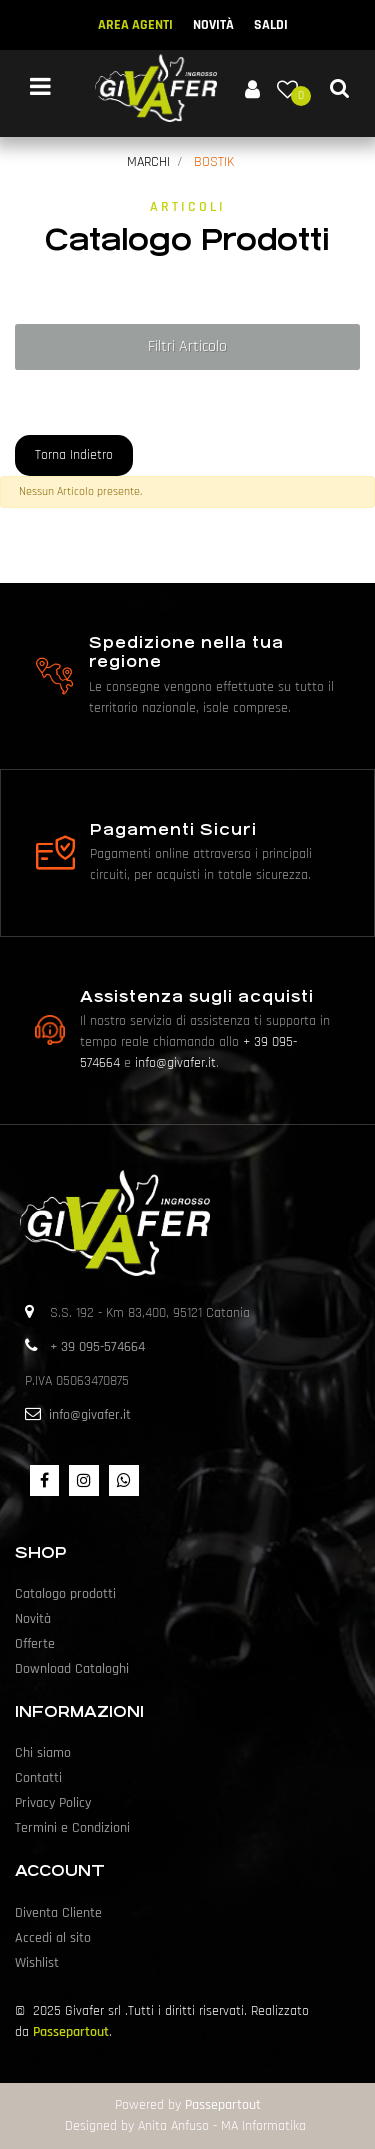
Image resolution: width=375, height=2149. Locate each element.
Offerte (35, 1644)
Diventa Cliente (58, 1913)
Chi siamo (43, 1753)
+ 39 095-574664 (97, 1347)
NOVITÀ (213, 25)
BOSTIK (214, 162)
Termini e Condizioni (72, 1828)
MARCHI (148, 162)
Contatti (38, 1778)
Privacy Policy (53, 1803)
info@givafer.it (175, 1063)
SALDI (271, 25)
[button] (252, 88)
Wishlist (37, 1963)
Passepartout (71, 2032)
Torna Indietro (74, 455)
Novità (33, 1619)
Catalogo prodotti (65, 1594)
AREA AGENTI (135, 25)
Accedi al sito (53, 1938)
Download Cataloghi (72, 1669)
